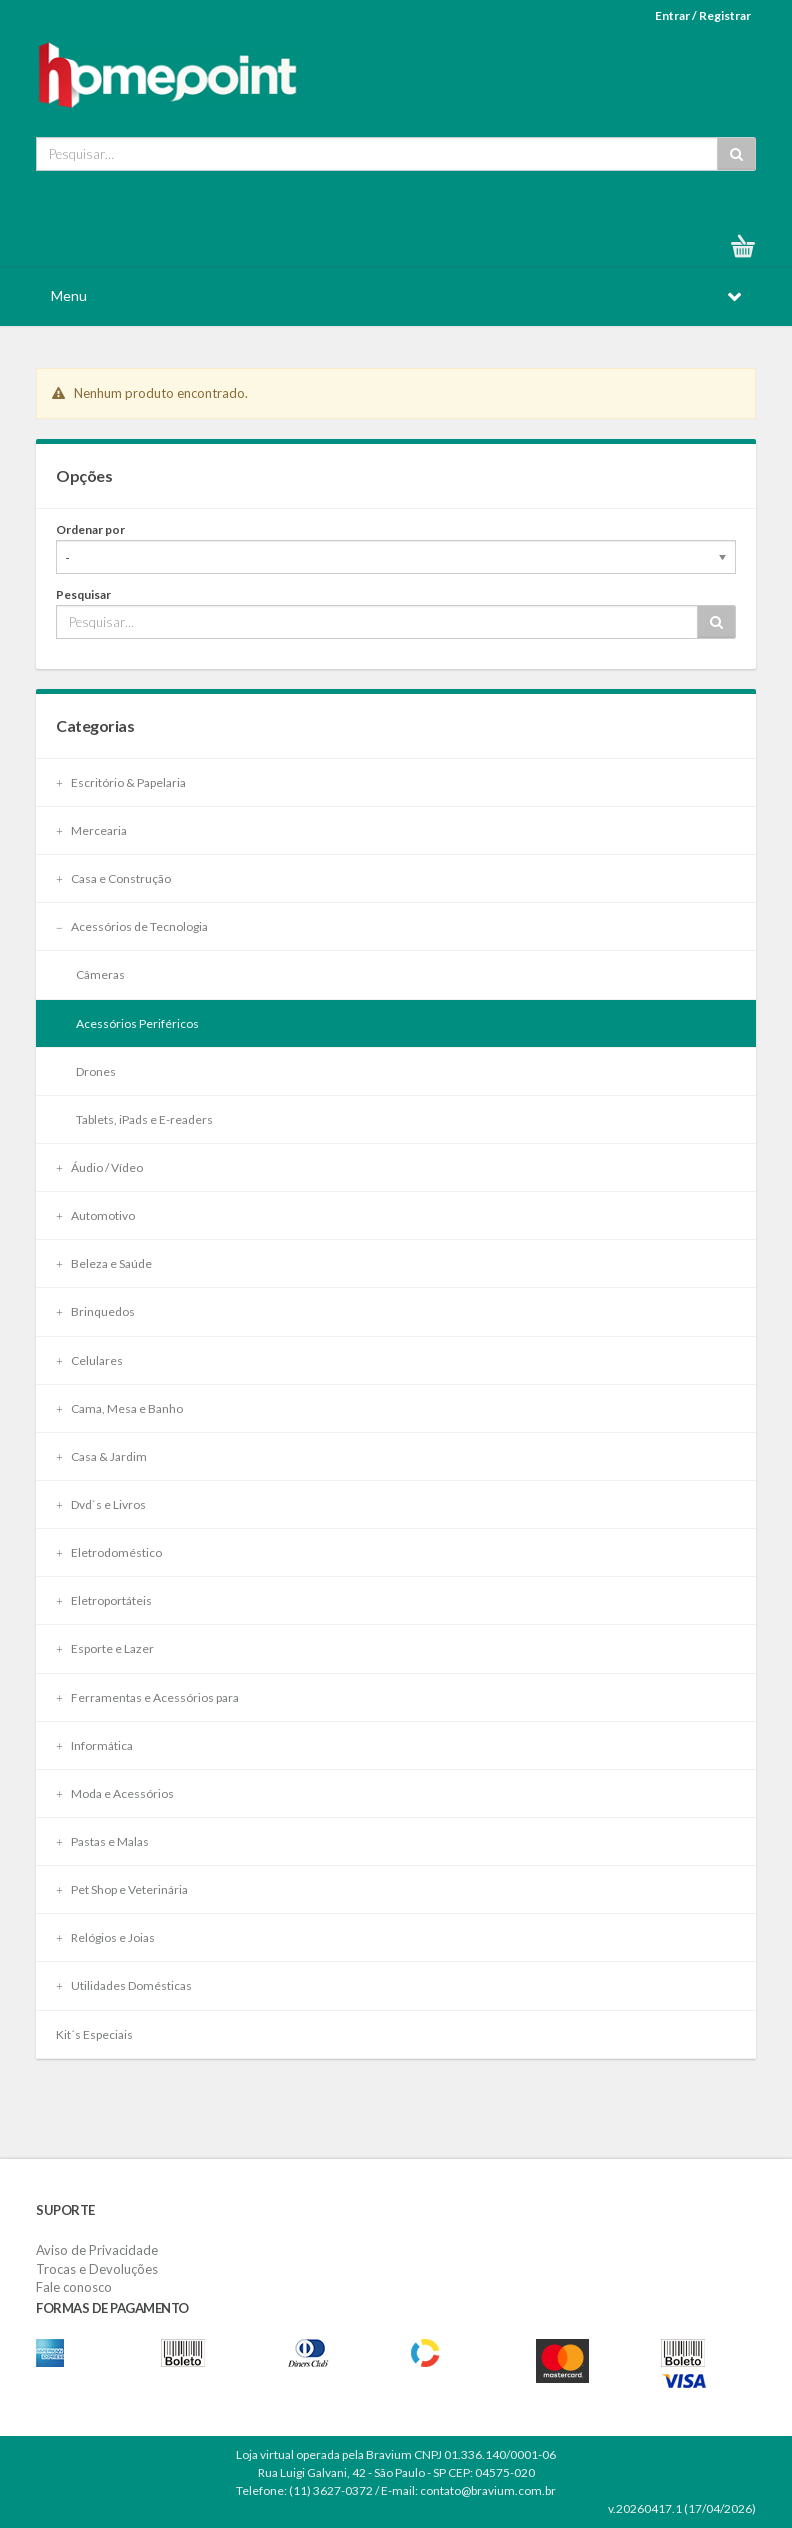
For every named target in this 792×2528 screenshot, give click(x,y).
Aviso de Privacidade (97, 2250)
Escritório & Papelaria (121, 782)
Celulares (89, 1360)
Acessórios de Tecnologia (132, 926)
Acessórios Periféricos (137, 1023)
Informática (94, 1745)
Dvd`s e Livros (101, 1504)
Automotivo (95, 1215)
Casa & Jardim (101, 1456)
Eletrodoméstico (109, 1552)
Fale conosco (74, 2287)
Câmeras (100, 974)
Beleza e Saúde (104, 1263)
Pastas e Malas (102, 1841)
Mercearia (91, 830)
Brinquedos (95, 1311)
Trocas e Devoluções (97, 2269)
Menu (69, 295)
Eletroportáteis (104, 1600)
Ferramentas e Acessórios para (147, 1697)
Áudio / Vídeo (99, 1167)
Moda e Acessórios (115, 1793)
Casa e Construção (113, 878)
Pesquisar (83, 594)
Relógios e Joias (105, 1937)
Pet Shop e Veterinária (122, 1889)
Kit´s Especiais (94, 2034)
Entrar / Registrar (703, 15)
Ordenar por (90, 529)
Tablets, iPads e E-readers (144, 1119)
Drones (96, 1071)
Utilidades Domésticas (124, 1985)
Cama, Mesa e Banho (119, 1408)
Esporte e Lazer (105, 1648)
